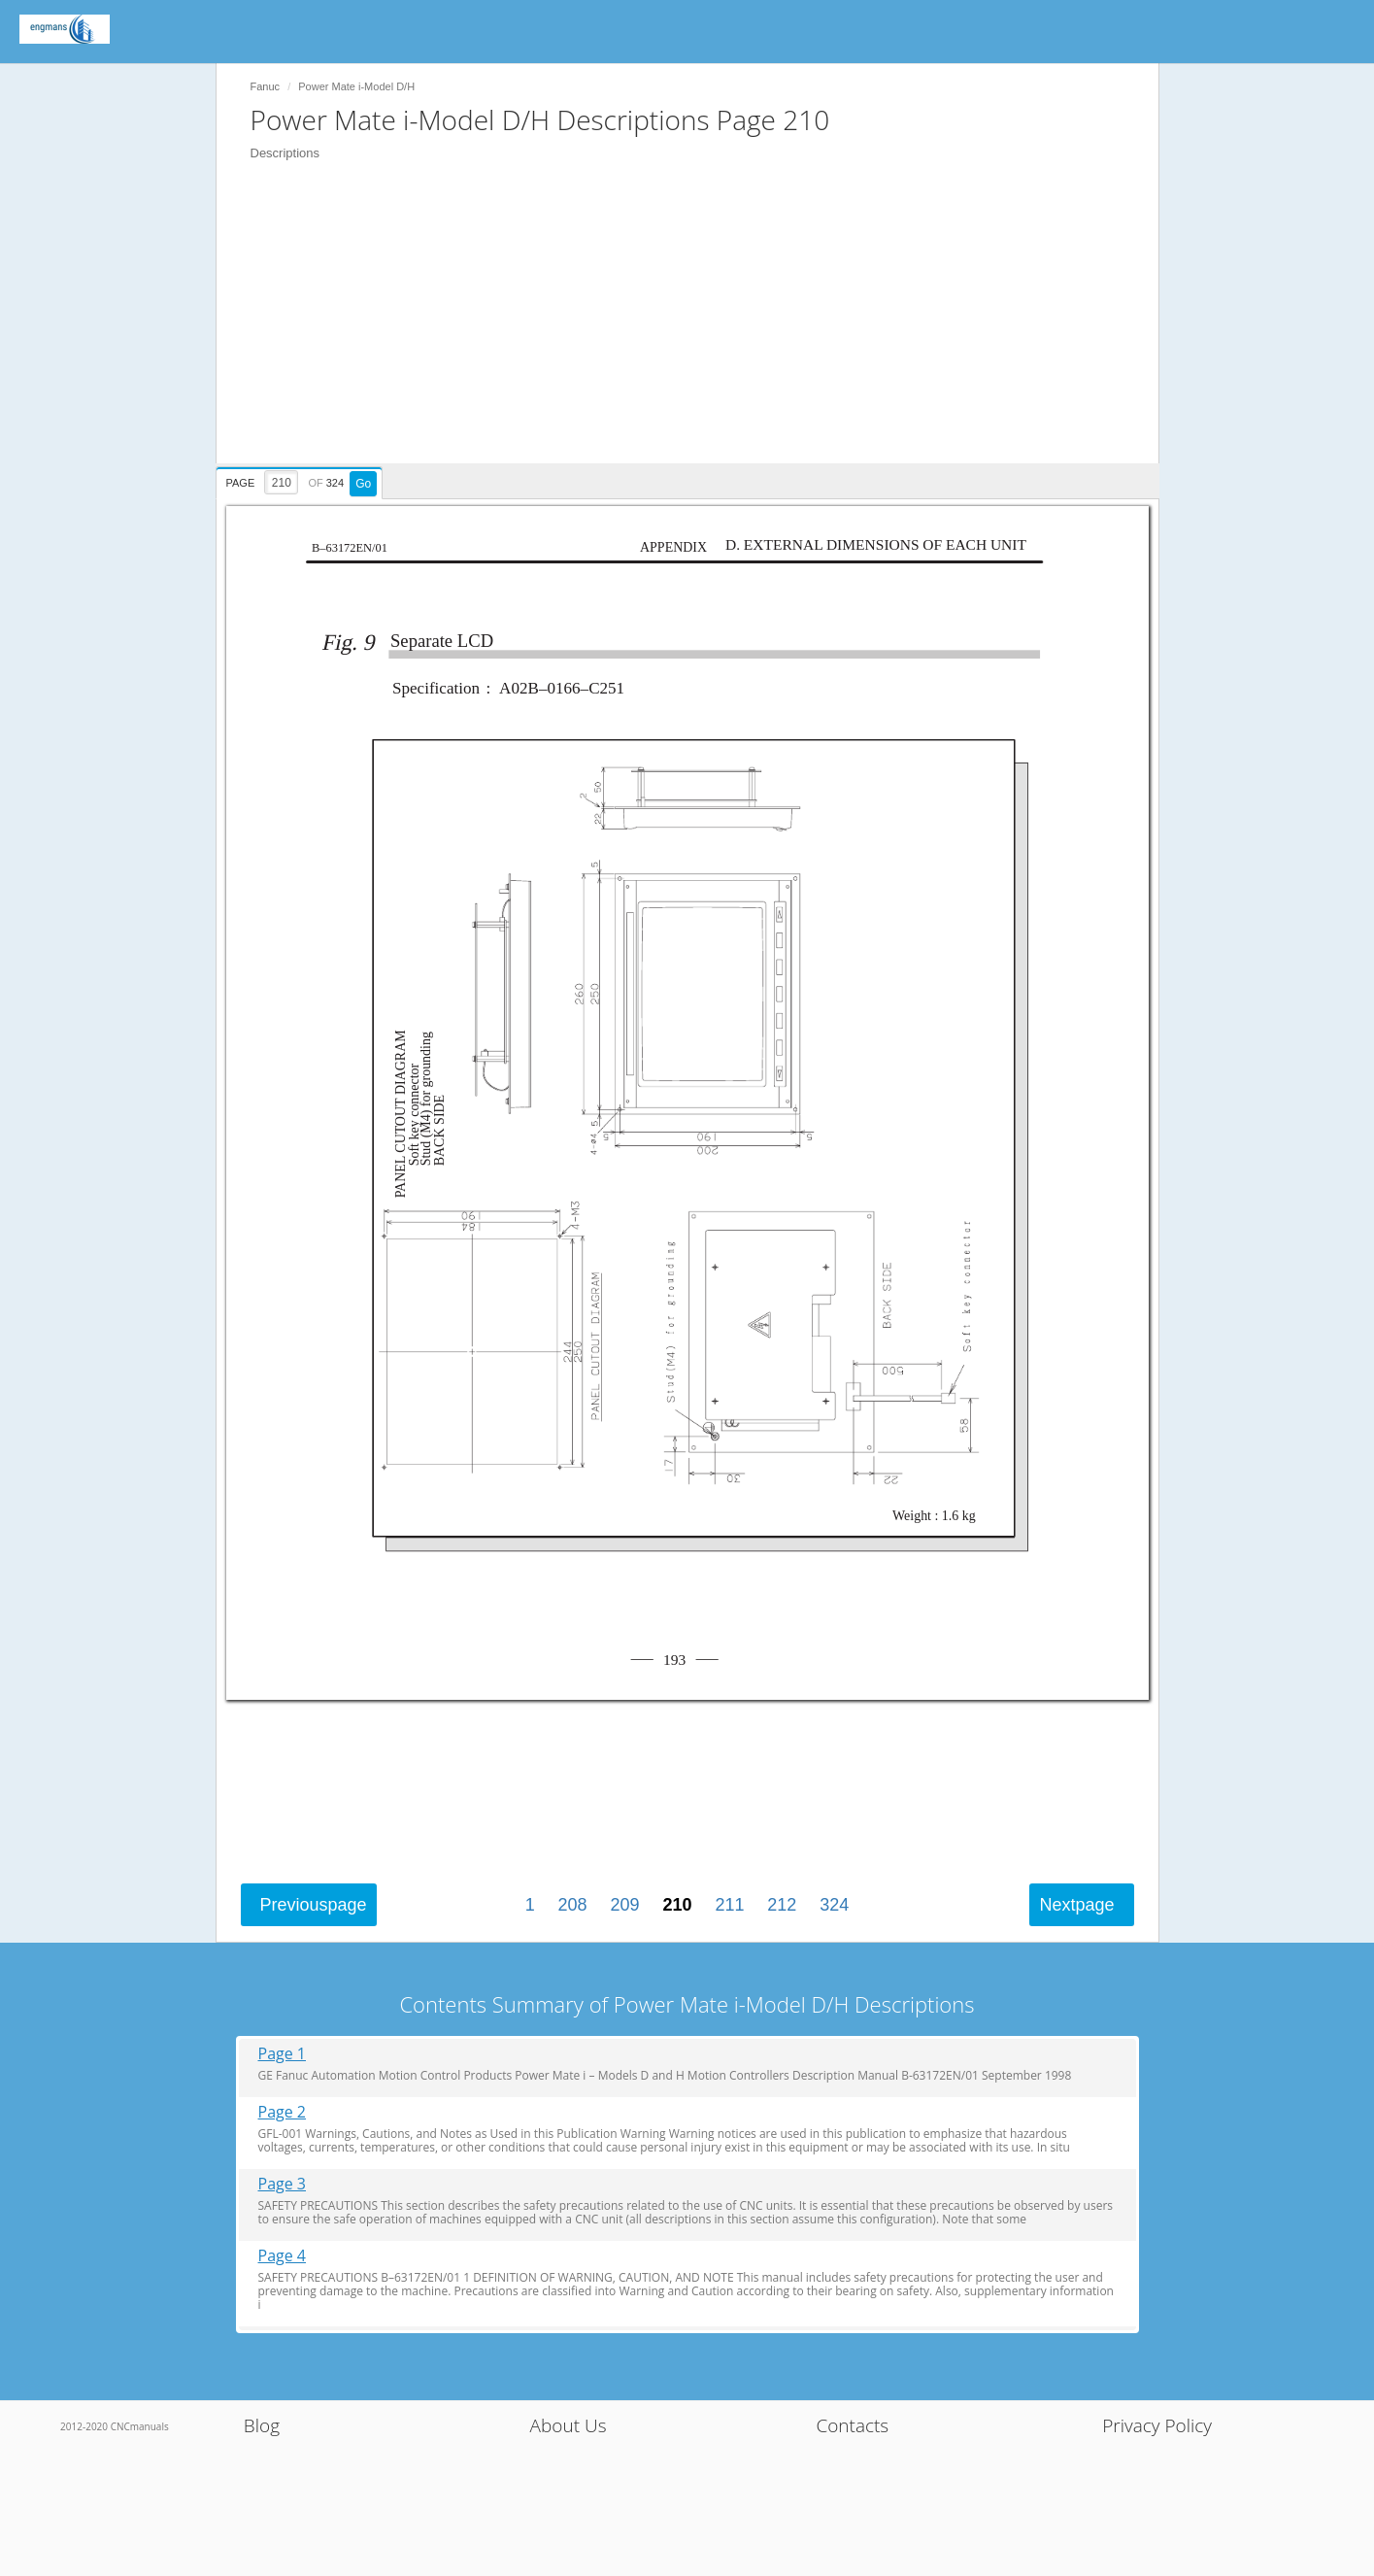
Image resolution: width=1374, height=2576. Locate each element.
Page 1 (282, 2054)
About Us (568, 2425)
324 (834, 1905)
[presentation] (302, 479)
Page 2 (282, 2112)
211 (729, 1905)
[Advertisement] (697, 327)
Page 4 (282, 2256)
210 (676, 1905)
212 (781, 1905)
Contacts (852, 2425)
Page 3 (282, 2184)
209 (625, 1905)
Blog (262, 2425)
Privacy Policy (1157, 2425)
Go (363, 484)
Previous (313, 1904)
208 (572, 1905)
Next (1076, 1904)
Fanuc (266, 86)
